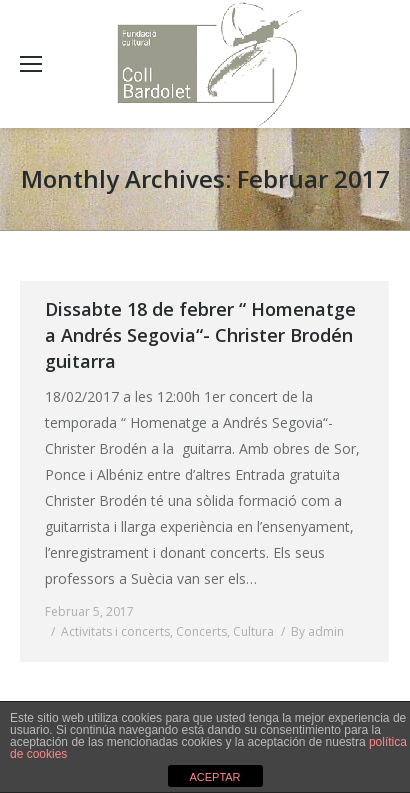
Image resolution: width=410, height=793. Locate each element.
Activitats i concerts (115, 631)
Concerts (201, 631)
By (317, 631)
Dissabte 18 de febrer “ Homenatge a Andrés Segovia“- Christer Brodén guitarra (200, 335)
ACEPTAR (214, 777)
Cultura (253, 631)
